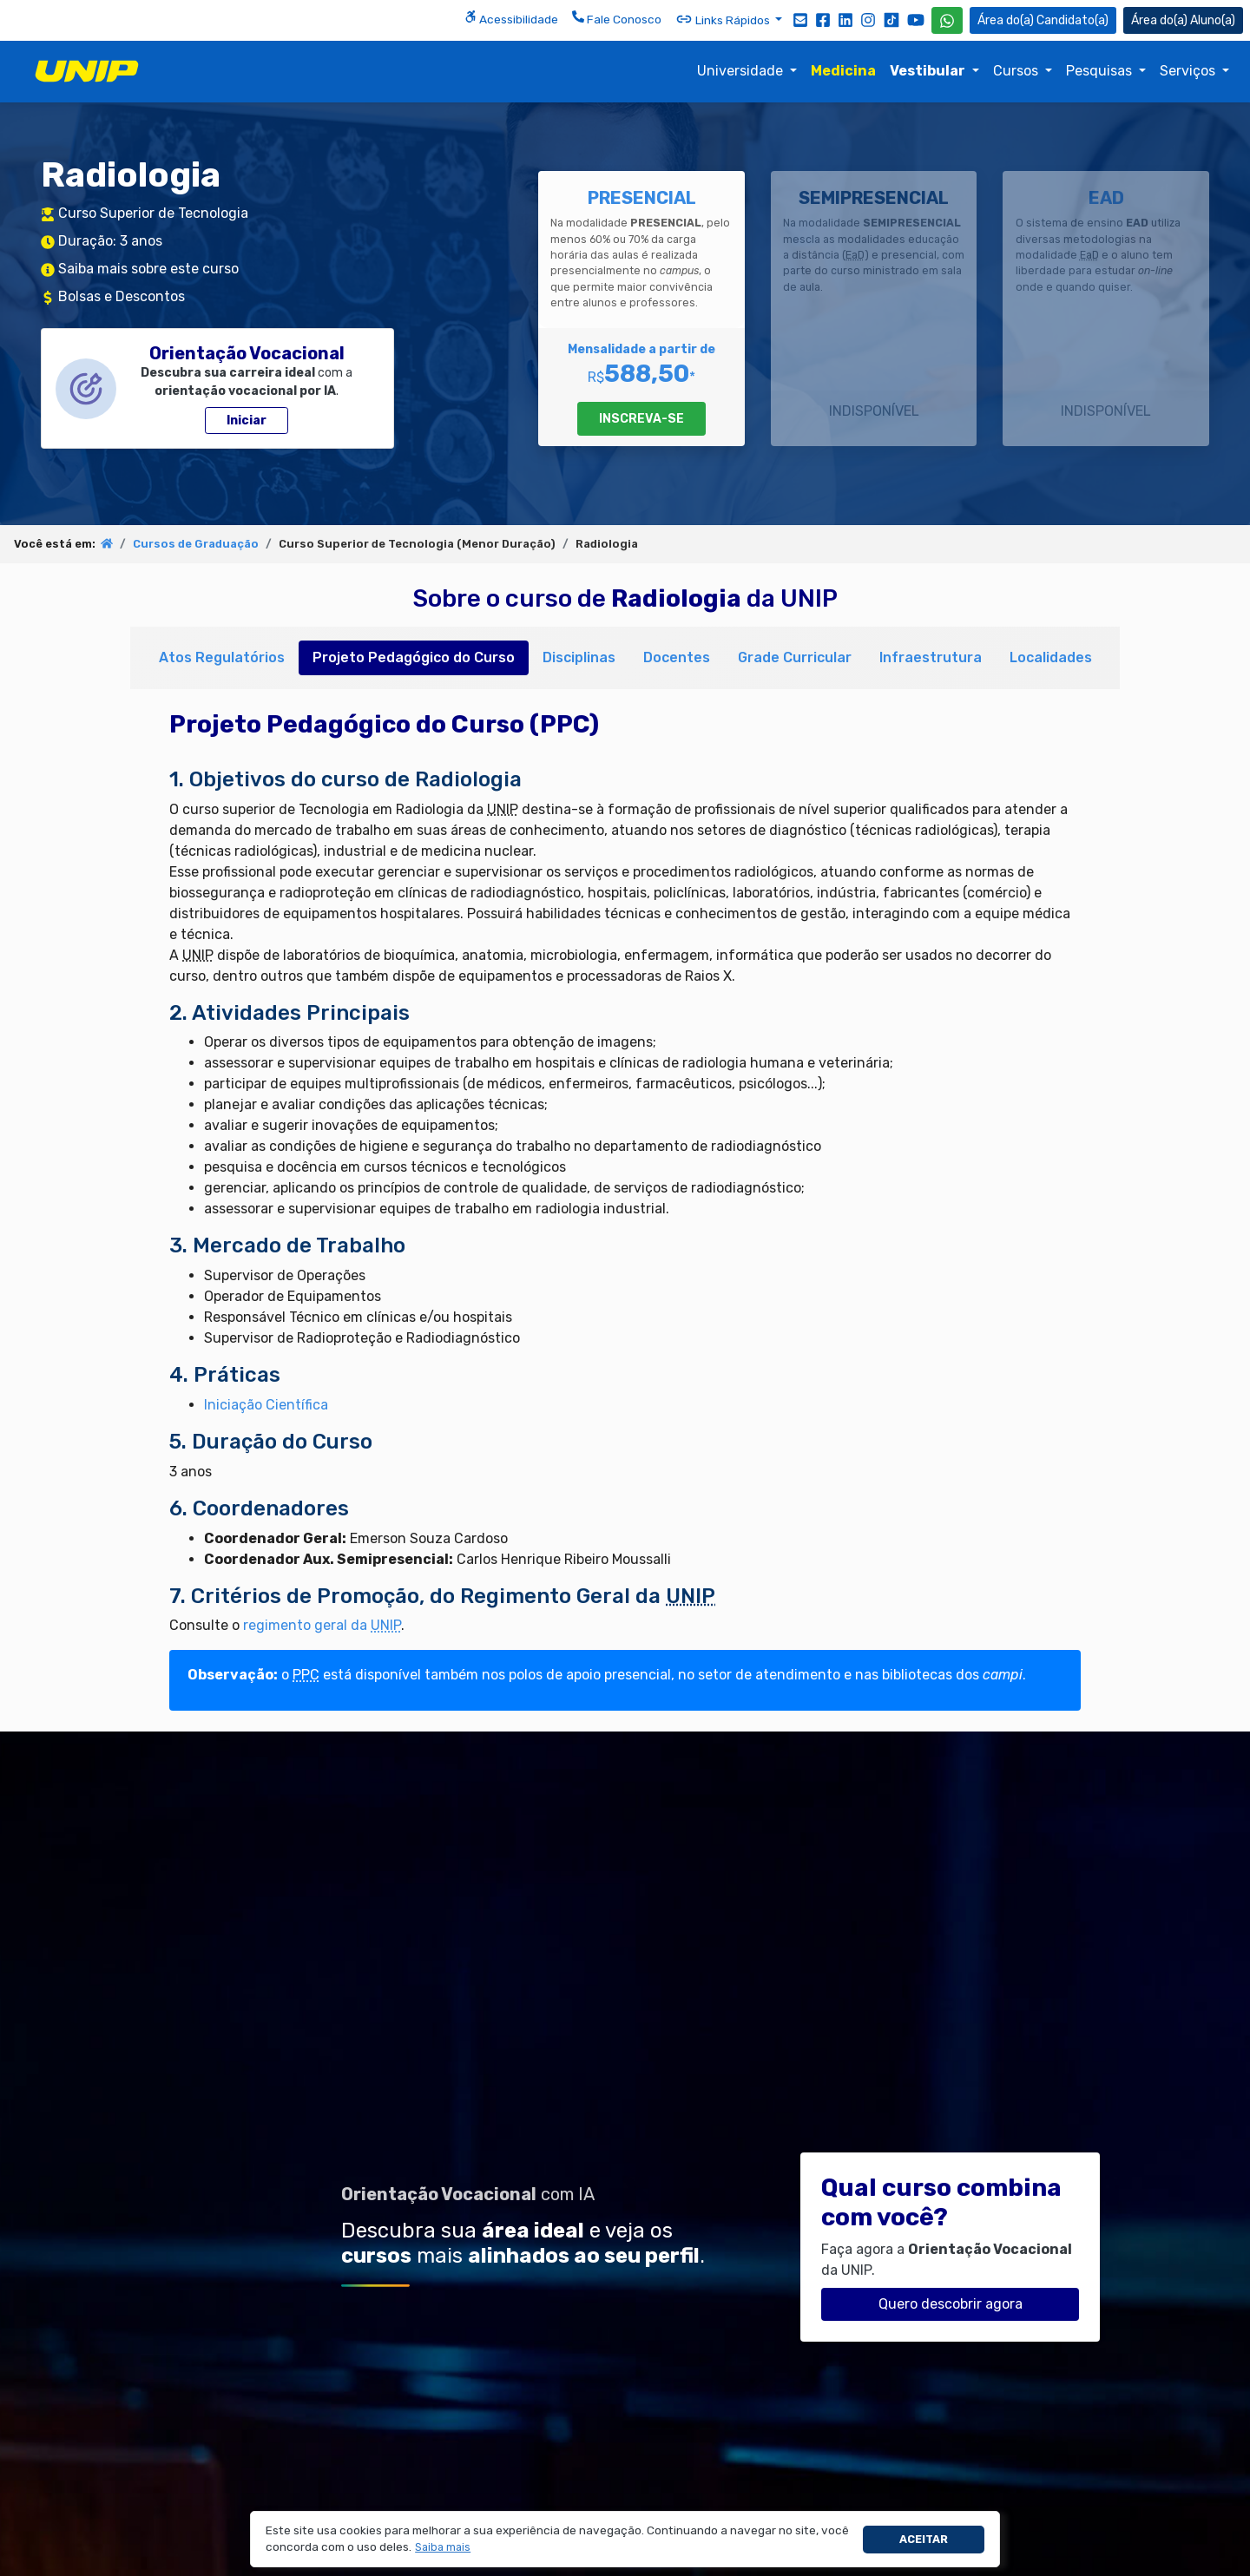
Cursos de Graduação (196, 543)
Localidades (1051, 657)
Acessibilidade (511, 18)
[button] (443, 2548)
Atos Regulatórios (222, 657)
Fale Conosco (616, 18)
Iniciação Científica (266, 1404)
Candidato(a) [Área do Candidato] (1043, 20)
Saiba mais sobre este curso (148, 268)
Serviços (1189, 70)
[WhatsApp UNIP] (947, 20)
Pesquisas (1100, 70)
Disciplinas (579, 657)
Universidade (741, 70)
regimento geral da (322, 1625)
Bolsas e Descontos (121, 296)
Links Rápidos (724, 19)
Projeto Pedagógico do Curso (413, 657)
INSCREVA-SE (641, 418)
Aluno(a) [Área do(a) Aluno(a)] (1183, 20)
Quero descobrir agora (950, 2304)
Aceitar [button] (923, 2539)
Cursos (1017, 70)
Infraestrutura (930, 657)
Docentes (676, 657)
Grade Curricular (795, 657)
